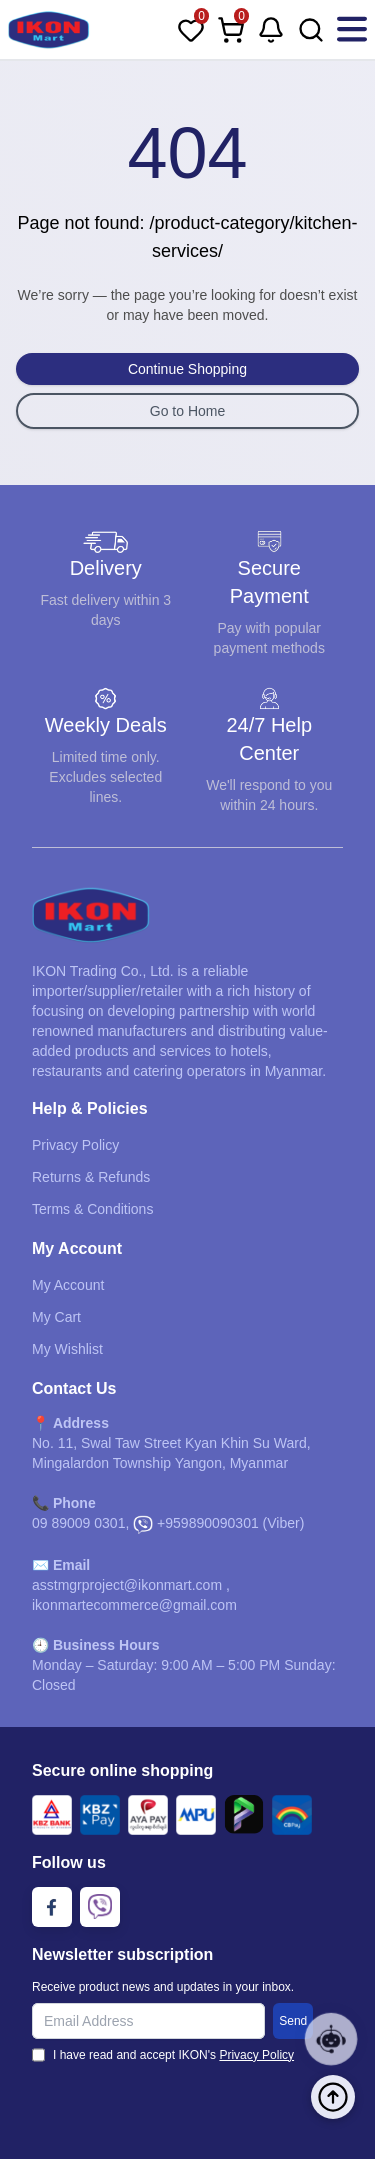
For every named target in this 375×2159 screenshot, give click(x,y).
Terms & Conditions (92, 1209)
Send (293, 2021)
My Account (68, 1285)
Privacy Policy (75, 1145)
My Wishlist (67, 1349)
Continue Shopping (187, 369)
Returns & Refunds (91, 1177)
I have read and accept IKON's (173, 2055)
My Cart (56, 1317)
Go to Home (187, 411)
